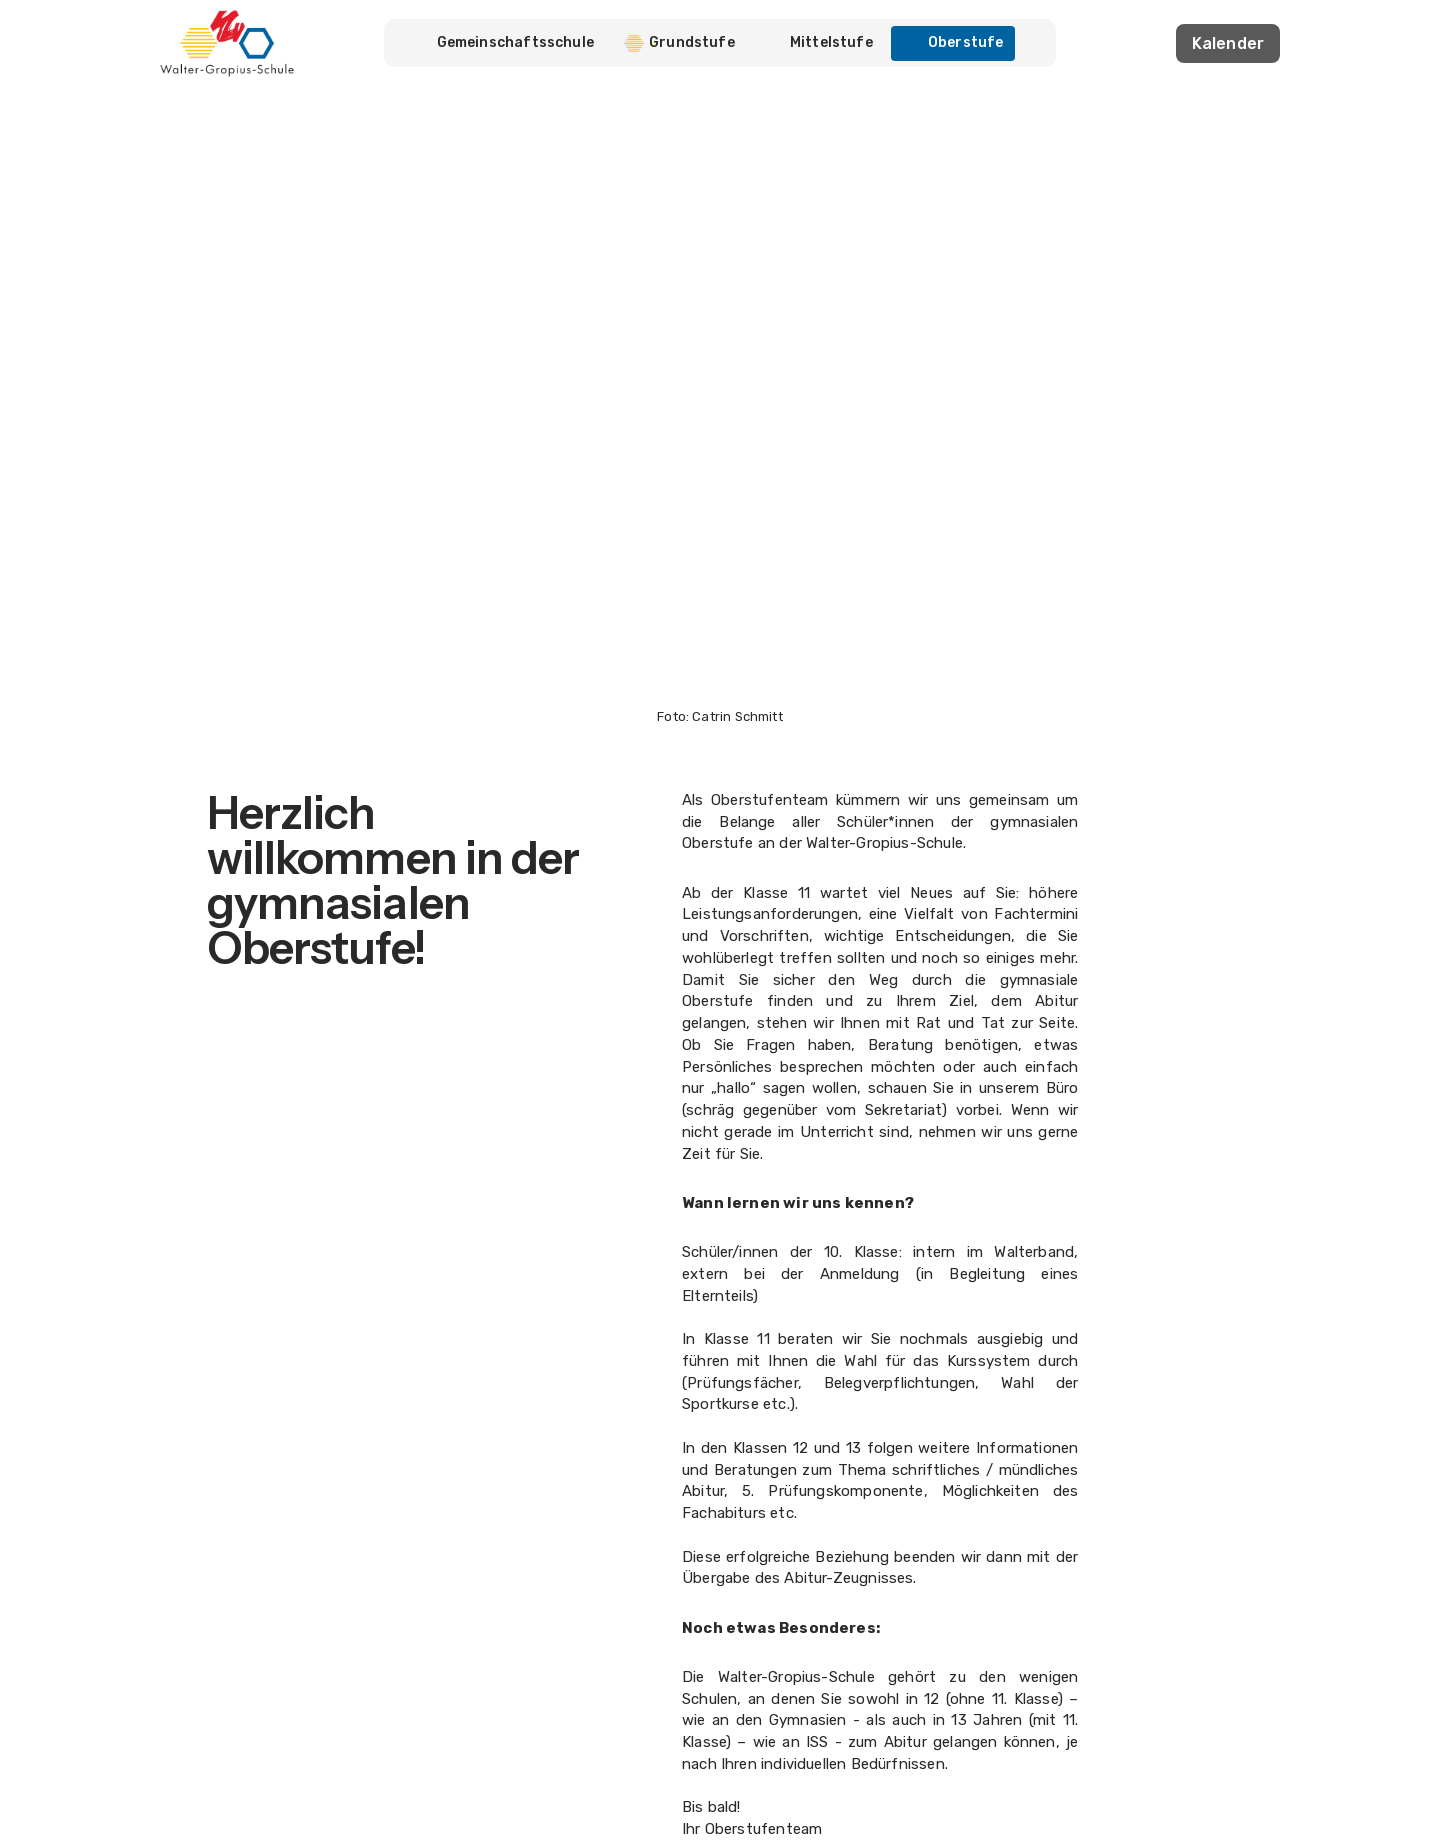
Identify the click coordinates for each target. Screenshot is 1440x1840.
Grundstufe (679, 42)
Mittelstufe (819, 43)
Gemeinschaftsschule (515, 42)
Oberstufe (953, 43)
